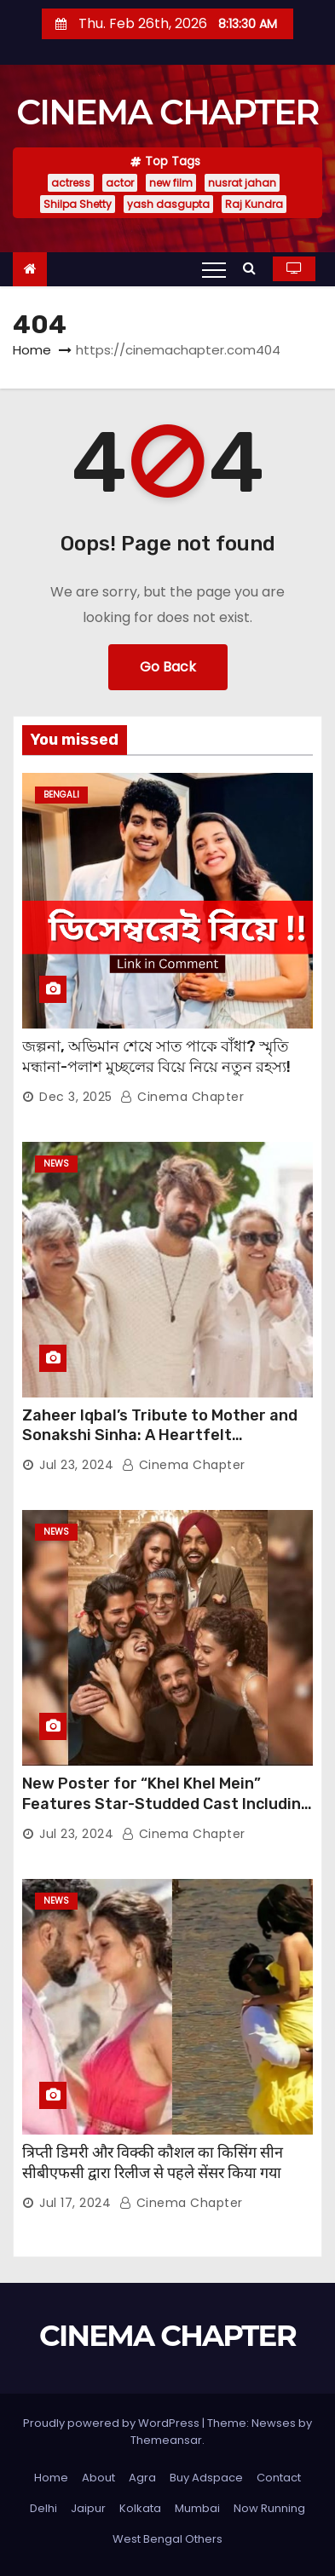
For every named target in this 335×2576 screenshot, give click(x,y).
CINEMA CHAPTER (167, 112)
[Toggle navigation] (213, 269)
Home (32, 350)
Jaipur (88, 2508)
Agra (142, 2477)
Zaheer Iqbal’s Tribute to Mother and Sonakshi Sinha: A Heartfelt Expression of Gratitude (159, 1436)
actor (120, 183)
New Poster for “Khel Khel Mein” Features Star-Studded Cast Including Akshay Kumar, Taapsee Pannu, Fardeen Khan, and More (166, 1814)
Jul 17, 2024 (75, 2202)
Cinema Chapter (182, 1096)
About (98, 2477)
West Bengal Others (167, 2539)
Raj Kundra (254, 204)
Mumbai (197, 2508)
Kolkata (140, 2508)
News (56, 1163)
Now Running (269, 2508)
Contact (279, 2477)
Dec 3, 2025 (76, 1096)
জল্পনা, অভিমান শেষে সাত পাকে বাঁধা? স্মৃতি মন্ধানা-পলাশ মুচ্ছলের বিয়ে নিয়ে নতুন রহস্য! (156, 1056)
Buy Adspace (206, 2477)
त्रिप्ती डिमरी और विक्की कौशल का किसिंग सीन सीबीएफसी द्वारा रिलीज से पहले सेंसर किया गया (152, 2162)
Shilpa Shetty (77, 204)
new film (171, 183)
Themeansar (166, 2440)
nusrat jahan (242, 183)
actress (70, 183)
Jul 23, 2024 (76, 1464)
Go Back (168, 667)
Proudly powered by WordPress (112, 2423)
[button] (253, 268)
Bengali (61, 794)
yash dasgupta (168, 204)
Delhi (43, 2508)
